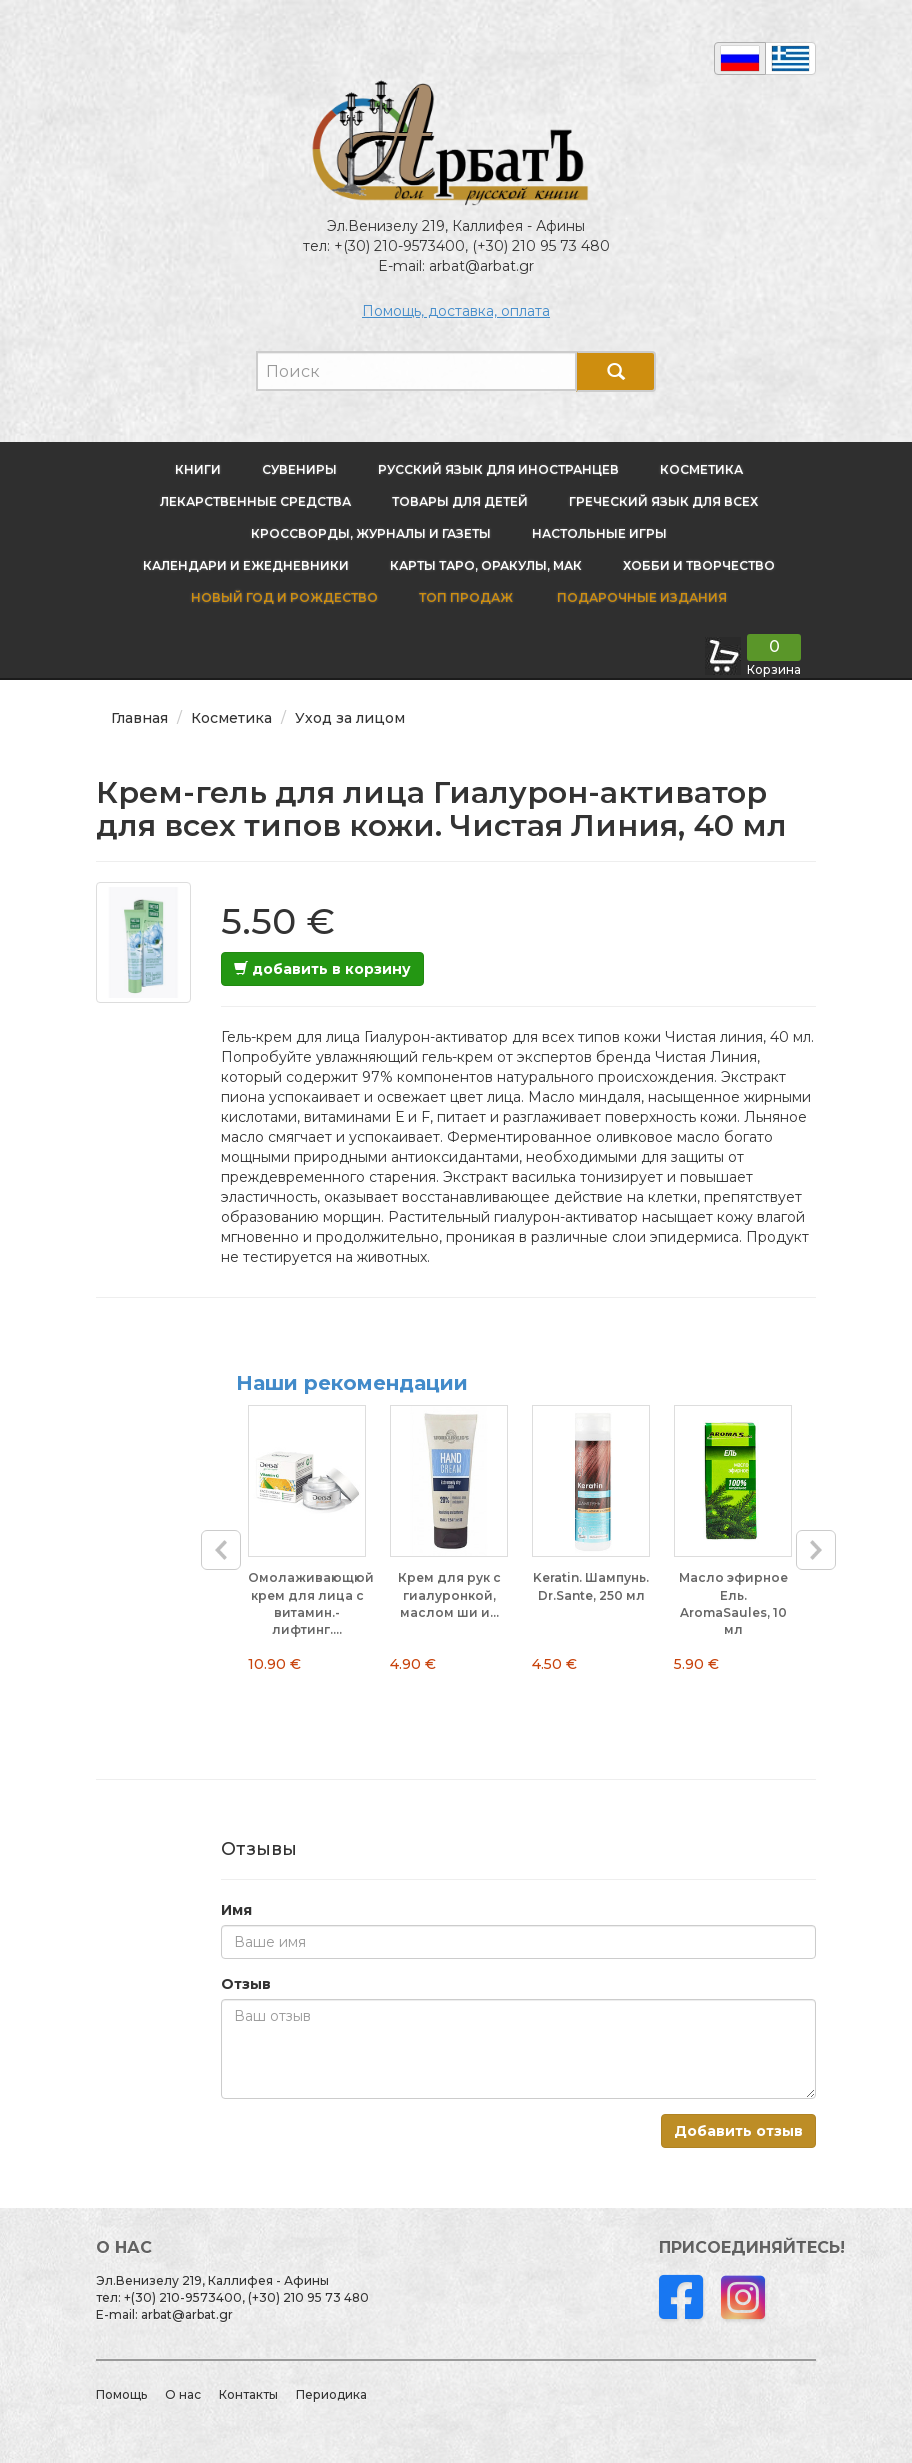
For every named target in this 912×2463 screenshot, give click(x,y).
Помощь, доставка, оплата (456, 311)
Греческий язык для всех (663, 501)
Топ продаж (466, 597)
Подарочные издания (640, 597)
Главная (139, 718)
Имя (236, 1910)
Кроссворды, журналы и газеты (371, 533)
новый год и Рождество (284, 597)
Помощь (121, 2394)
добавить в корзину (322, 969)
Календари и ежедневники (246, 565)
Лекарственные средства (255, 501)
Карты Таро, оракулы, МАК (486, 565)
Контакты (248, 2394)
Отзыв (246, 1984)
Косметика (701, 469)
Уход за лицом (350, 718)
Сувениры (299, 469)
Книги (198, 469)
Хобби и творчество (699, 565)
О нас (183, 2394)
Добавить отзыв (738, 2131)
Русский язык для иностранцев (498, 469)
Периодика (331, 2394)
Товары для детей (460, 501)
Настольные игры (599, 533)
